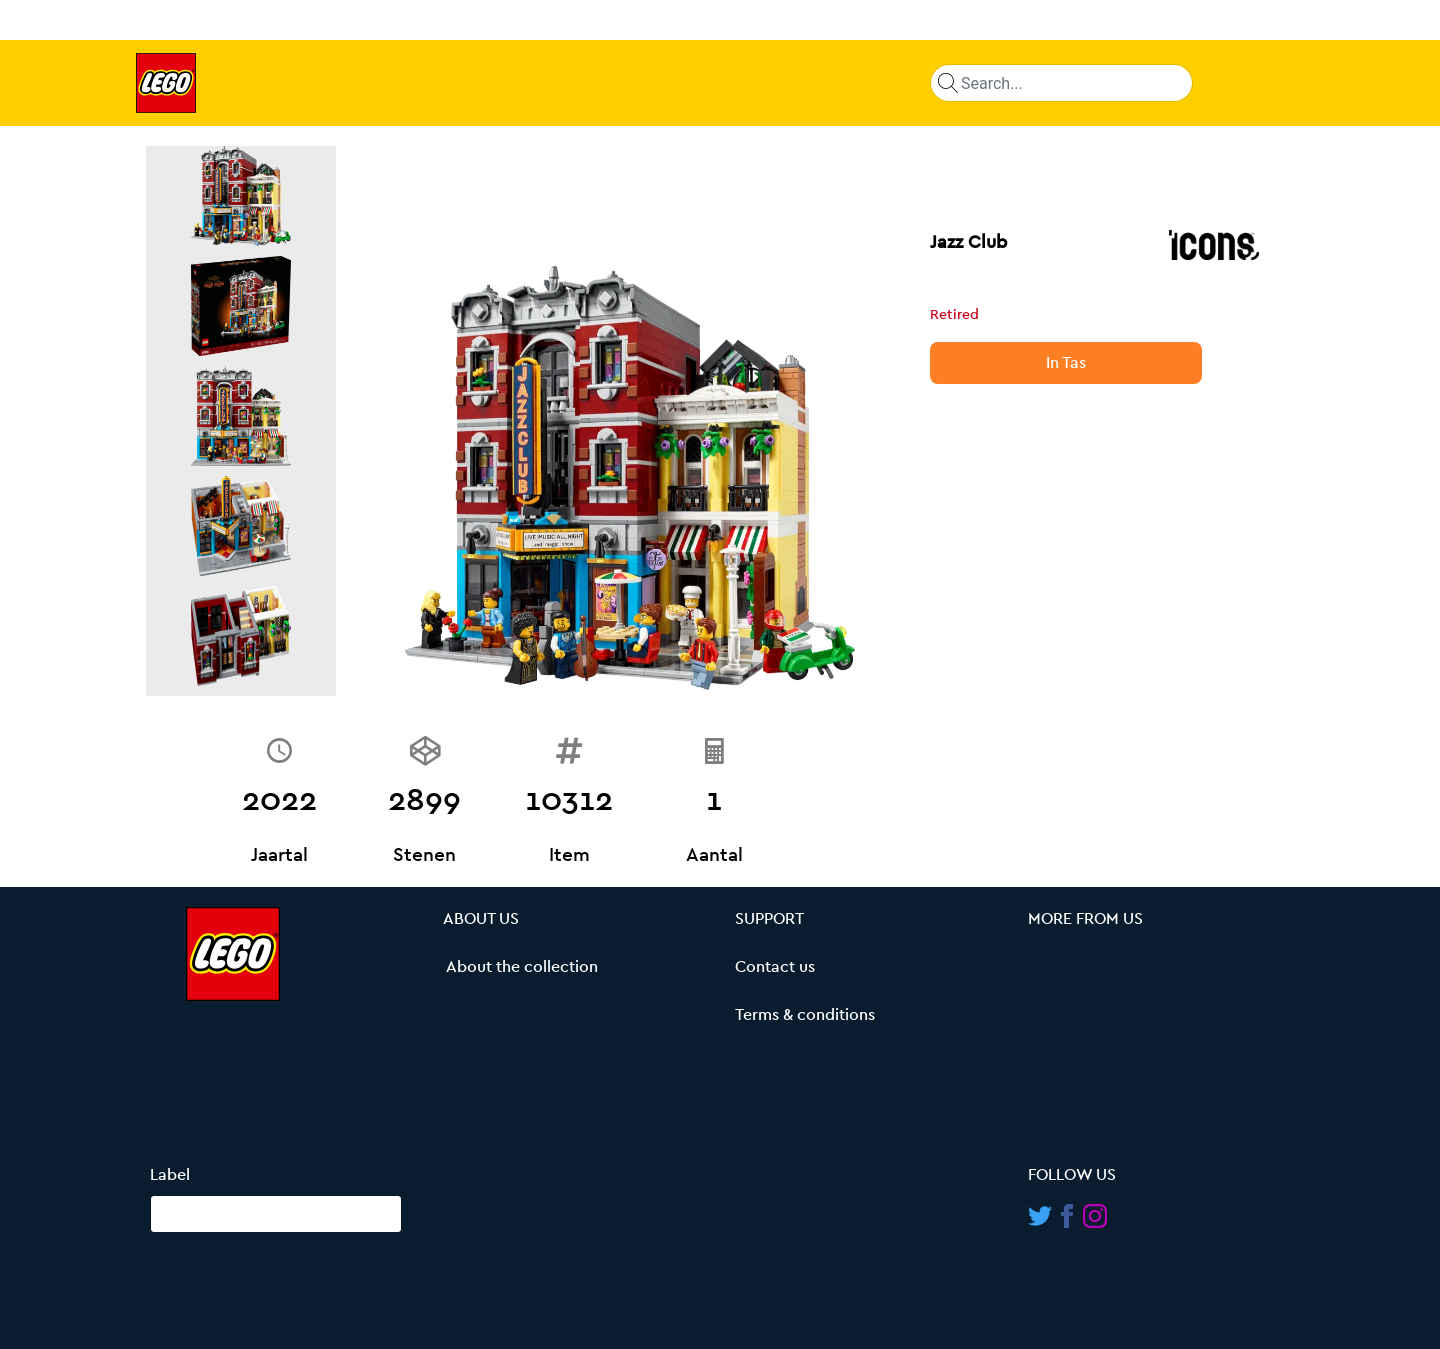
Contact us (775, 967)
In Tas (1066, 363)
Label (170, 1175)
